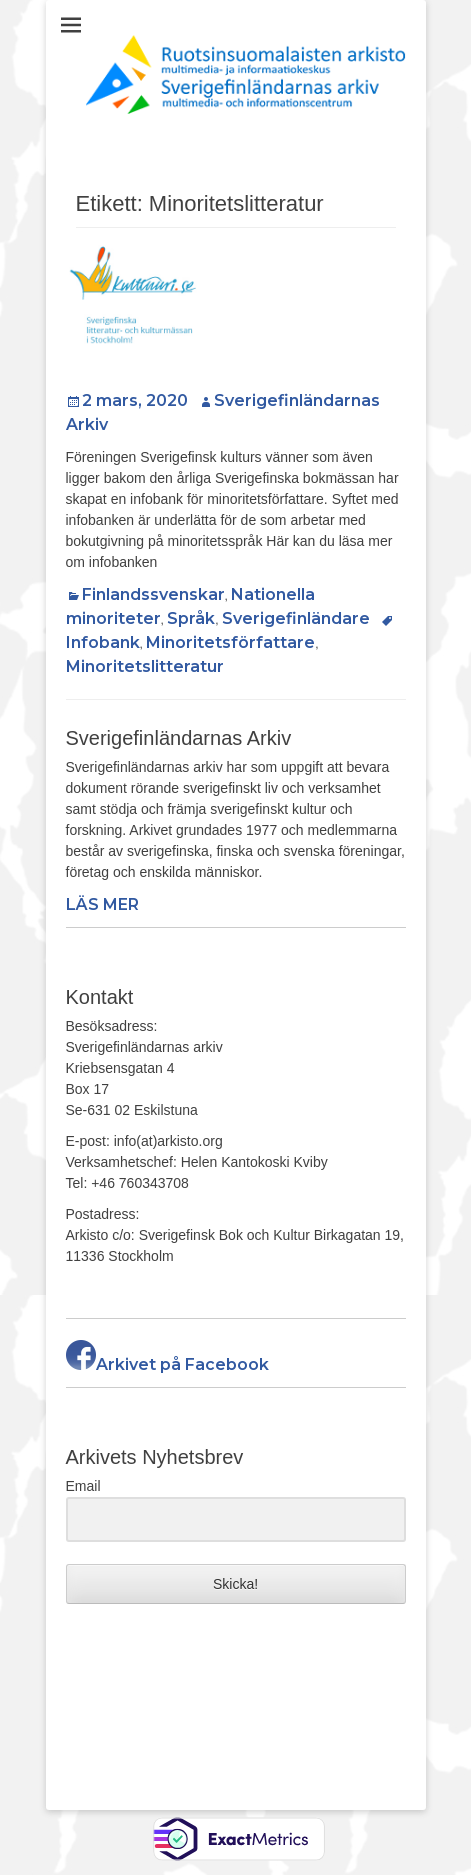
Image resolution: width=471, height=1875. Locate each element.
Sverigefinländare (296, 618)
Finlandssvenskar (153, 594)
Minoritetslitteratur (145, 666)
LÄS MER (102, 904)
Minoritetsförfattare (230, 642)
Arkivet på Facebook (167, 1364)
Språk (191, 618)
